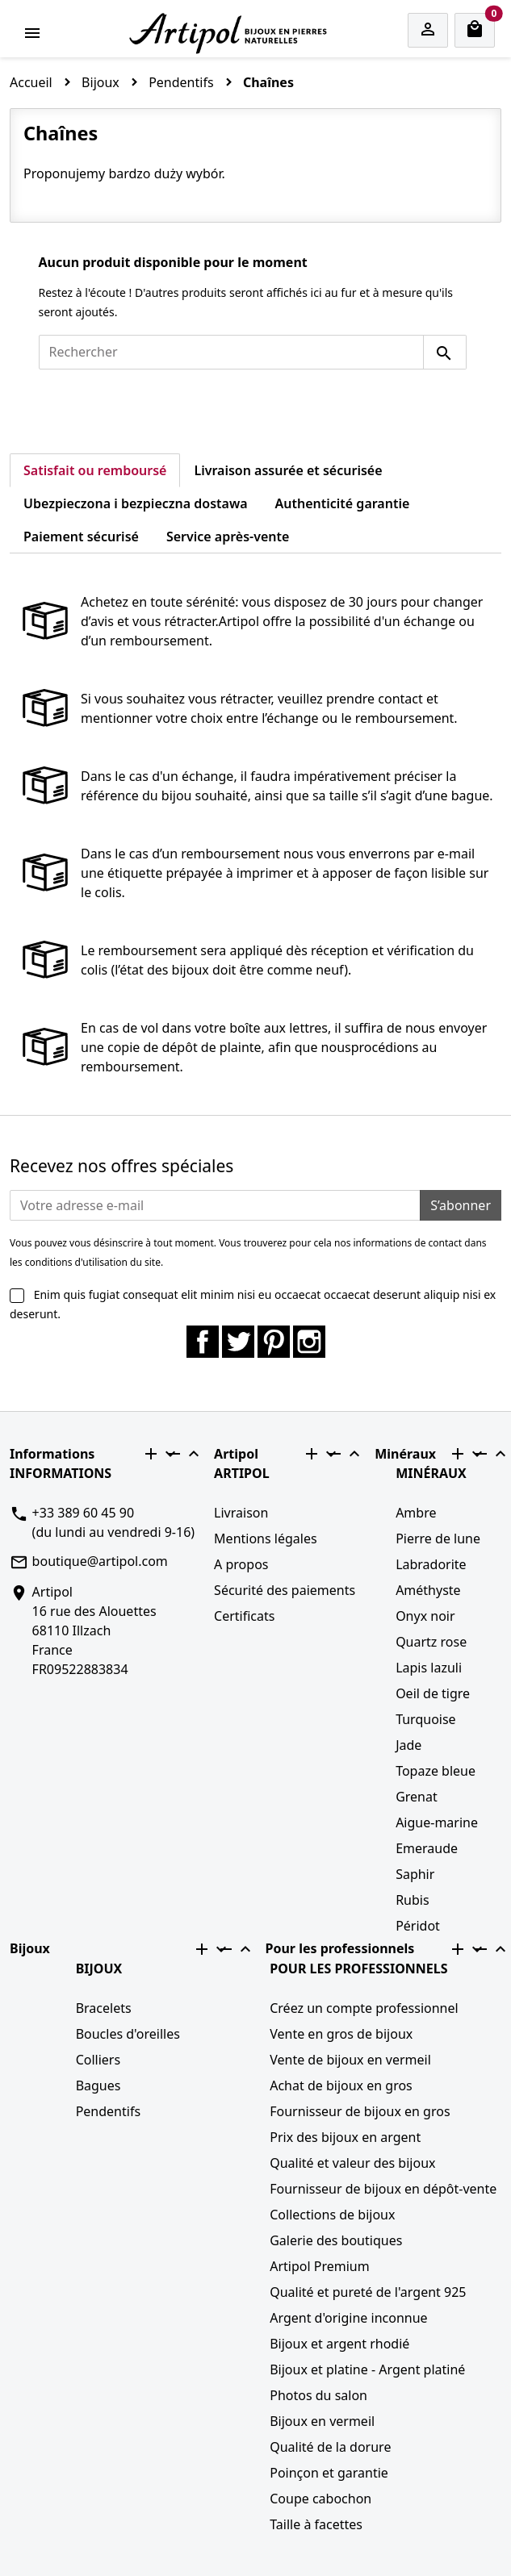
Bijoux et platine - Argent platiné (367, 2369)
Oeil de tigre (433, 1693)
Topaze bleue (435, 1771)
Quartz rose (431, 1642)
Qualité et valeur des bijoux (352, 2163)
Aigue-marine (437, 1822)
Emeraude (427, 1848)
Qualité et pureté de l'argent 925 (368, 2292)
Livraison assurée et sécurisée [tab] (288, 470)
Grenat (417, 1797)
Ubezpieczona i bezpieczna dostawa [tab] (135, 503)
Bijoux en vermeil (322, 2421)
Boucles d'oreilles (128, 2034)
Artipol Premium (319, 2266)
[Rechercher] (231, 352)
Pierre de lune (438, 1538)
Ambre (416, 1513)
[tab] (316, 527)
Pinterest (274, 1342)
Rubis (412, 1900)
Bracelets (104, 2008)
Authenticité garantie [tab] (342, 503)
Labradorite (431, 1564)
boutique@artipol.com (100, 1561)
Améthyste (428, 1590)
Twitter (238, 1342)
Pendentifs (108, 2111)
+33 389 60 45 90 (83, 1513)
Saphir (415, 1874)
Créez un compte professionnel (364, 2008)
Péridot (418, 1926)
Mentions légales (265, 1538)
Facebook (202, 1342)
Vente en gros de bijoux (341, 2034)
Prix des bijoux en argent (345, 2137)
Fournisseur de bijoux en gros (360, 2111)
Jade (408, 1745)
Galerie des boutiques (336, 2240)
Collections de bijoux (332, 2214)
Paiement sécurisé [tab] (81, 536)
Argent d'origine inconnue (348, 2318)
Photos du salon (318, 2395)
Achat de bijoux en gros (341, 2085)
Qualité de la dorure (330, 2447)
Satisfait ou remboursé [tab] (94, 470)
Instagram (309, 1342)
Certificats (244, 1616)
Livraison (241, 1513)
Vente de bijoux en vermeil (350, 2060)
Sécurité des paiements (284, 1590)
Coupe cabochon (320, 2498)
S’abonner (460, 1205)
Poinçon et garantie (329, 2473)
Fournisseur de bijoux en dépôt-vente (383, 2189)
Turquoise (426, 1719)
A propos (241, 1564)
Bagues (98, 2085)
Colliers (98, 2060)
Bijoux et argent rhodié (339, 2344)
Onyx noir (425, 1616)
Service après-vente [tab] (227, 536)
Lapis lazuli (429, 1667)
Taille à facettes (316, 2524)
